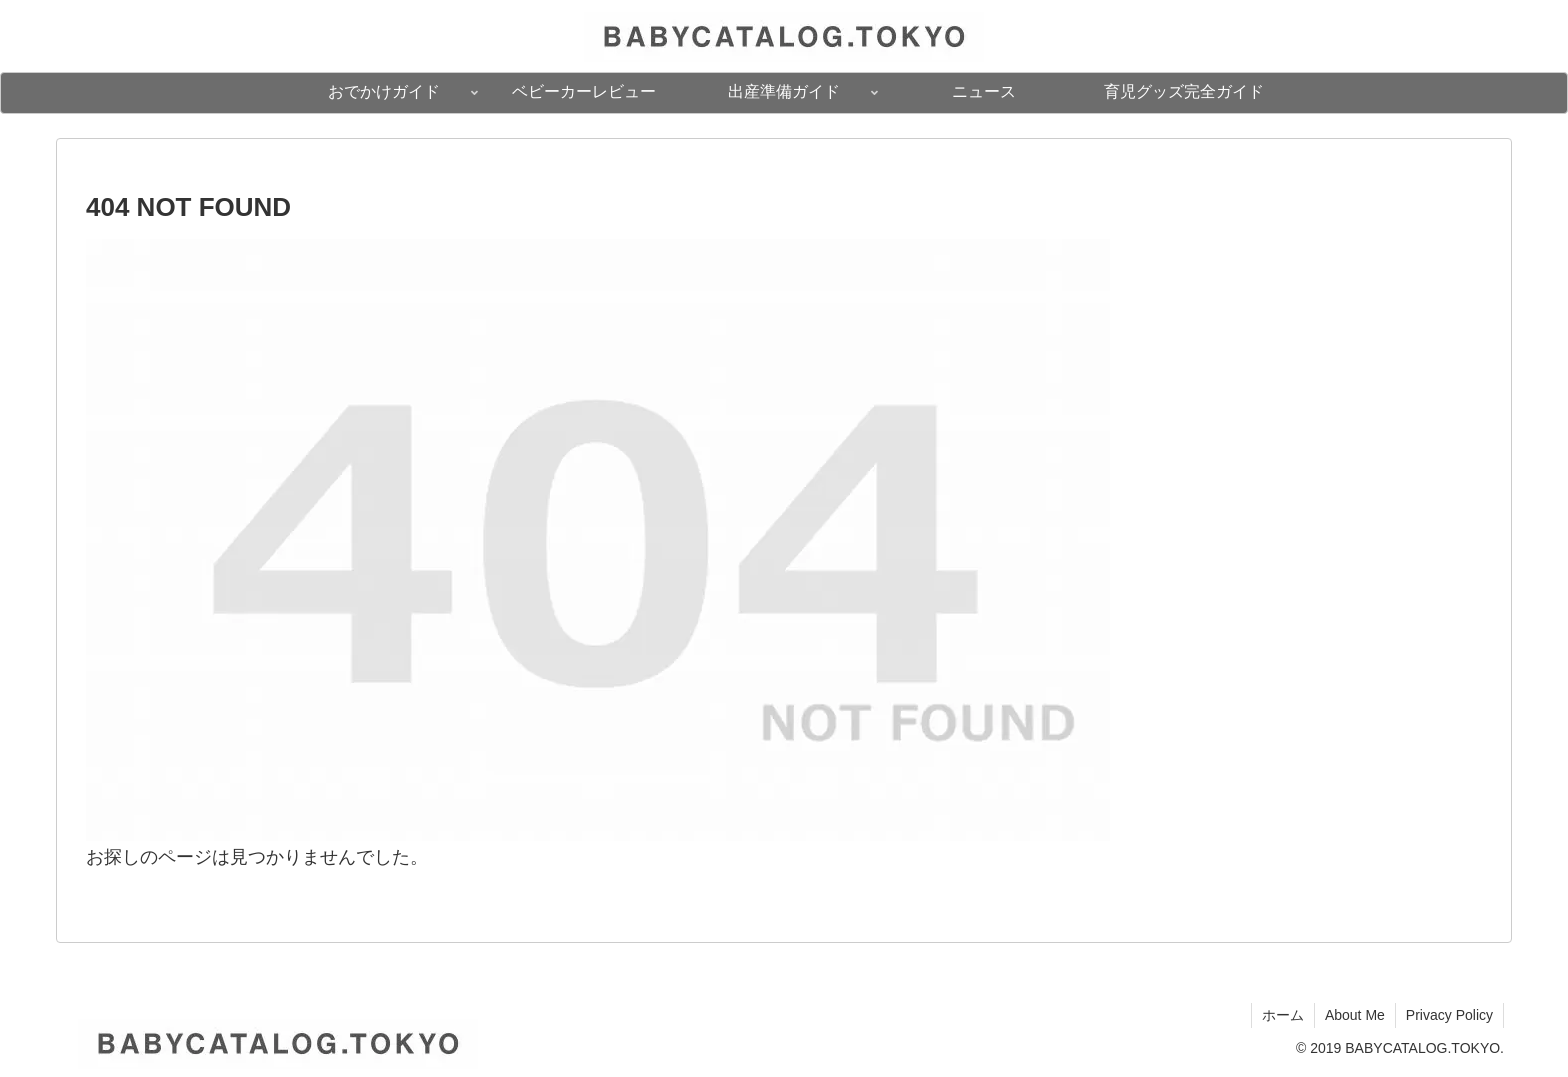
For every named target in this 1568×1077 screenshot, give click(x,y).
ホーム (1283, 1015)
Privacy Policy (1449, 1015)
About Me (1355, 1015)
